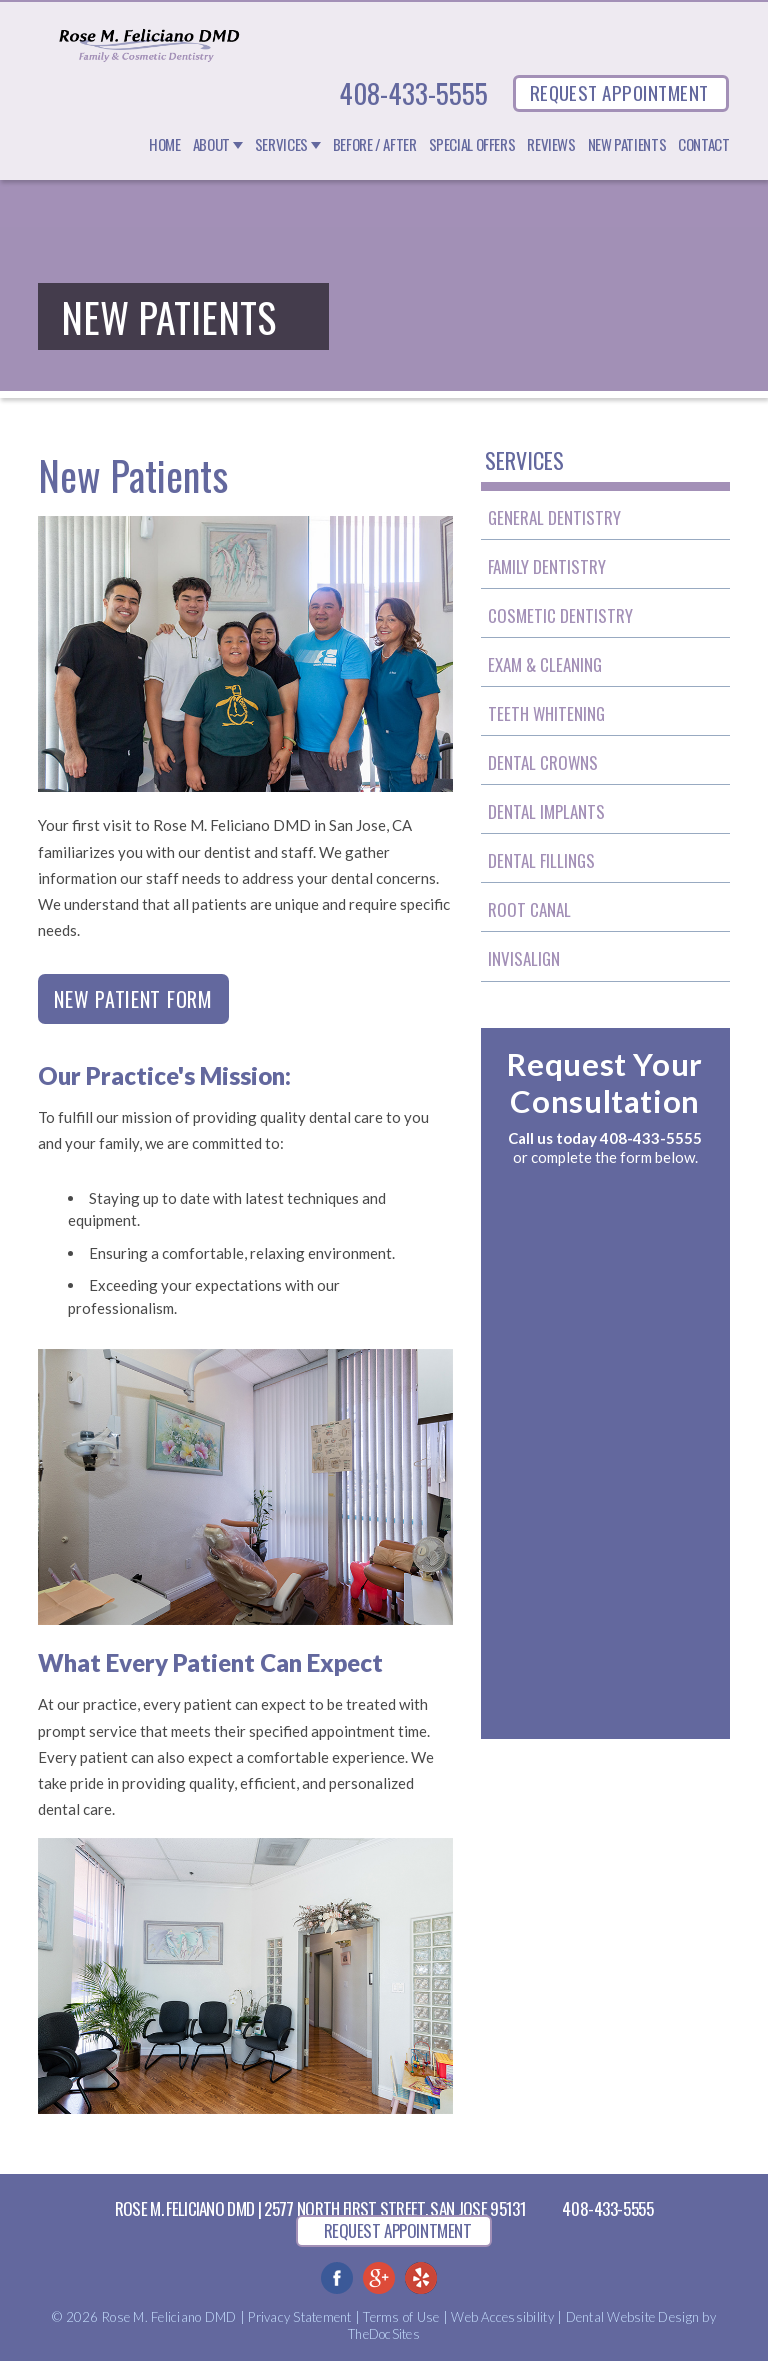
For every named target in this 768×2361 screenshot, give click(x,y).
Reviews (551, 145)
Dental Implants (546, 811)
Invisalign (524, 958)
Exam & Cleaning (545, 664)
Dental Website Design (632, 2317)
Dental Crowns (543, 762)
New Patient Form (133, 999)
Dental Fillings (541, 860)
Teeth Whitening (546, 713)
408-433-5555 (413, 93)
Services (281, 145)
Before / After (375, 145)
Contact (703, 145)
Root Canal (529, 909)
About (211, 145)
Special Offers (472, 145)
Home (165, 145)
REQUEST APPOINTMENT (619, 92)
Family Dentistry (547, 566)
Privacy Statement (299, 2317)
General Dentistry (554, 517)
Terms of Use (401, 2317)
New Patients (627, 145)
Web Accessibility (502, 2317)
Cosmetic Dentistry (560, 615)
